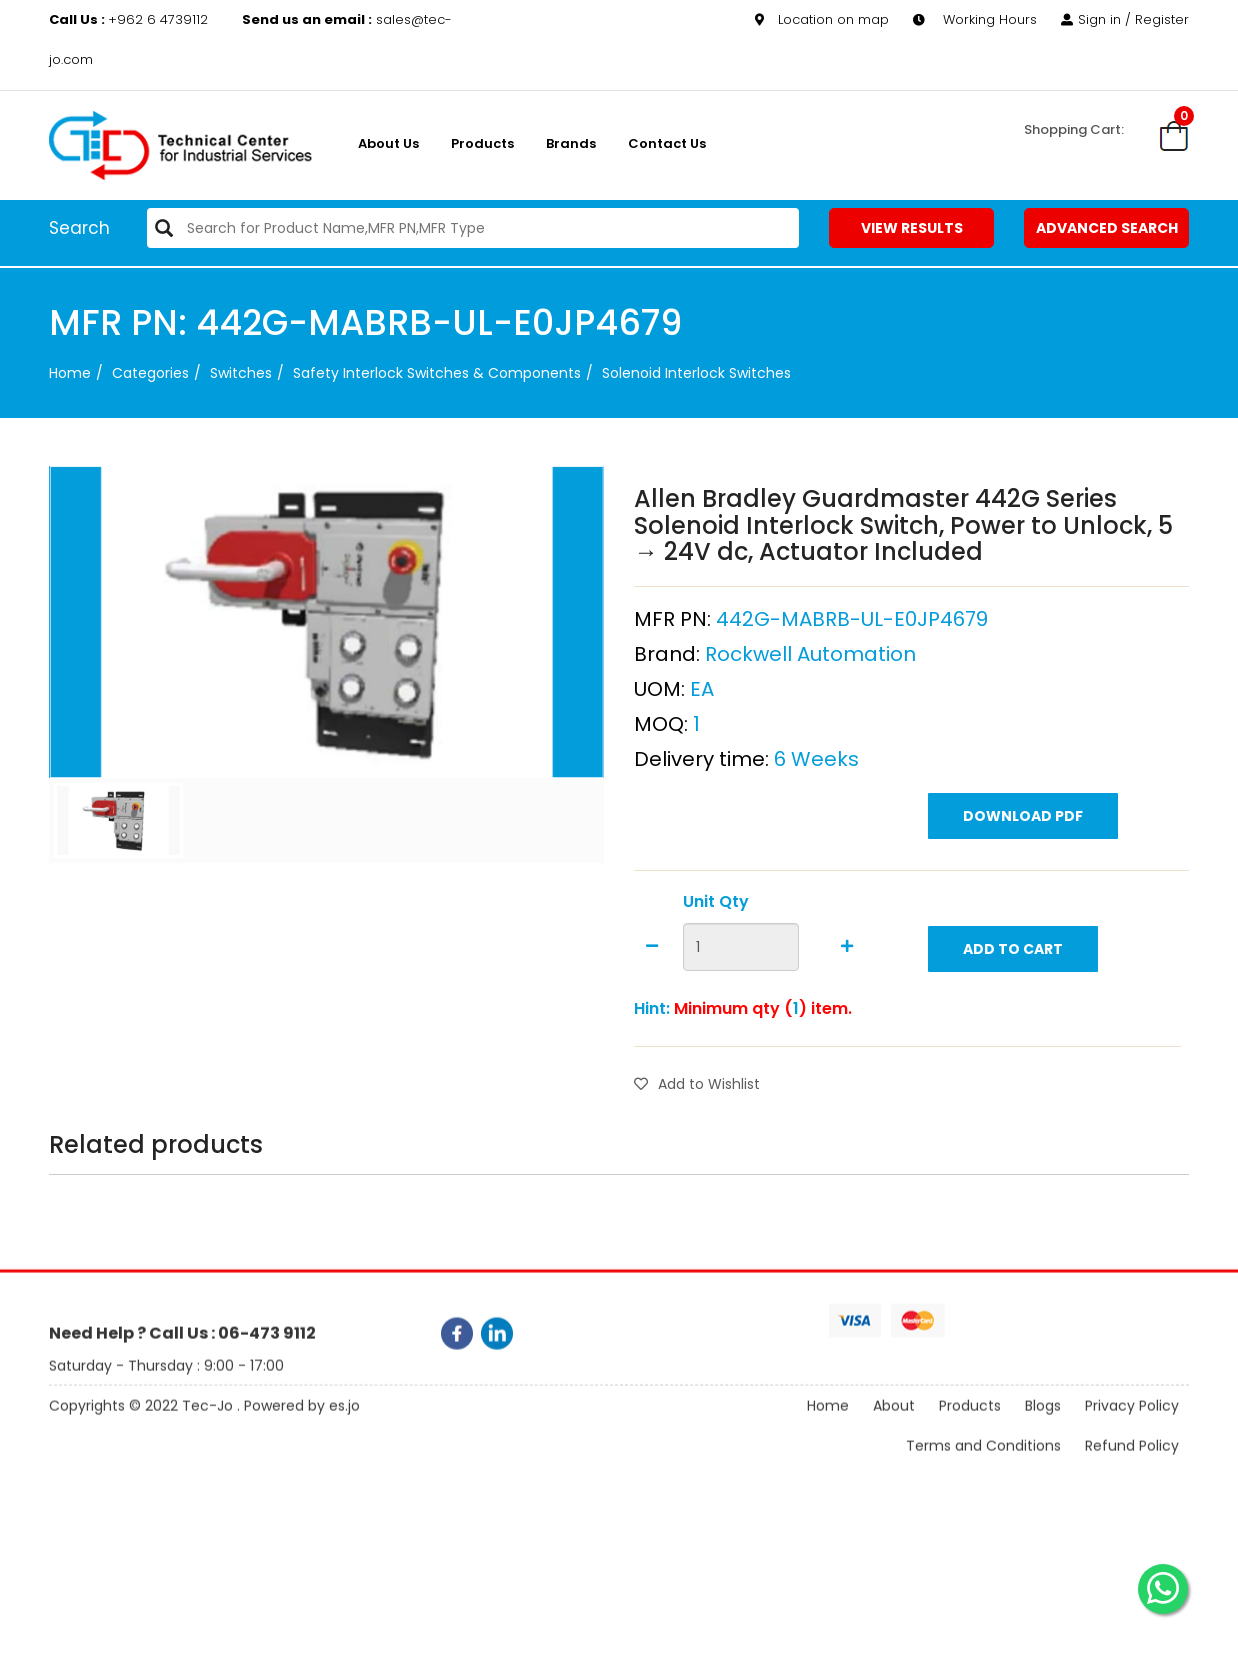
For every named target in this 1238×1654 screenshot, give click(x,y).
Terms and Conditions (983, 1467)
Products (482, 143)
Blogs (1043, 1427)
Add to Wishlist (697, 1156)
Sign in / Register (1125, 19)
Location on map (822, 19)
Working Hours (975, 19)
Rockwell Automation (810, 725)
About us (388, 143)
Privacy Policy (1132, 1427)
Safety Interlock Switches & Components (437, 373)
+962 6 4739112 (130, 19)
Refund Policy (1132, 1467)
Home (70, 373)
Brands (571, 143)
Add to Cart (1013, 1020)
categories (150, 373)
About (894, 1427)
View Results (912, 228)
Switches (241, 373)
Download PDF (1023, 887)
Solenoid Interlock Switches (696, 373)
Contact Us (667, 143)
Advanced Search (1107, 228)
